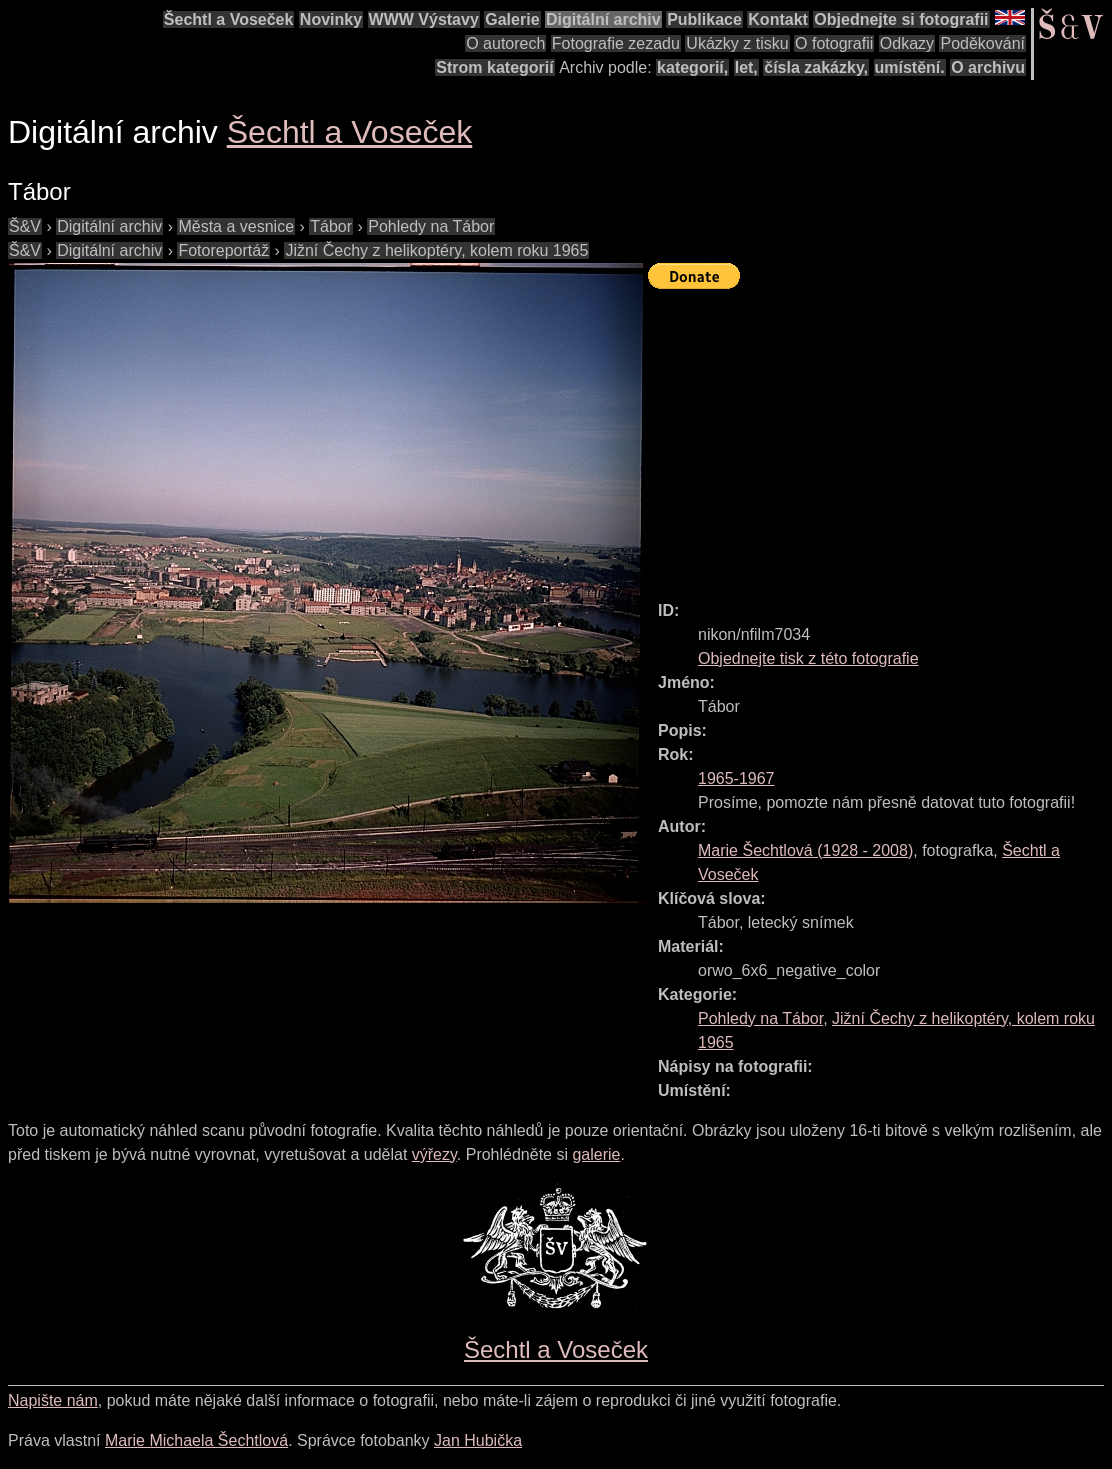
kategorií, (692, 67)
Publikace (704, 19)
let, (746, 67)
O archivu (988, 67)
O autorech (505, 43)
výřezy (434, 1154)
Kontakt (778, 19)
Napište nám (53, 1400)
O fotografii (834, 43)
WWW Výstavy (424, 19)
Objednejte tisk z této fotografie (808, 658)
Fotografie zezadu (616, 43)
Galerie (512, 19)
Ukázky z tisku (737, 43)
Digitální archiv (603, 19)
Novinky (331, 19)
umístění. (910, 67)
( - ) (805, 850)
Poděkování (982, 43)
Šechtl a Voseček (229, 19)
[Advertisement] (880, 436)
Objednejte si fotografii (901, 19)
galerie (596, 1154)
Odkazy (907, 43)
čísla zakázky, (816, 67)
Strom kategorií (494, 67)
